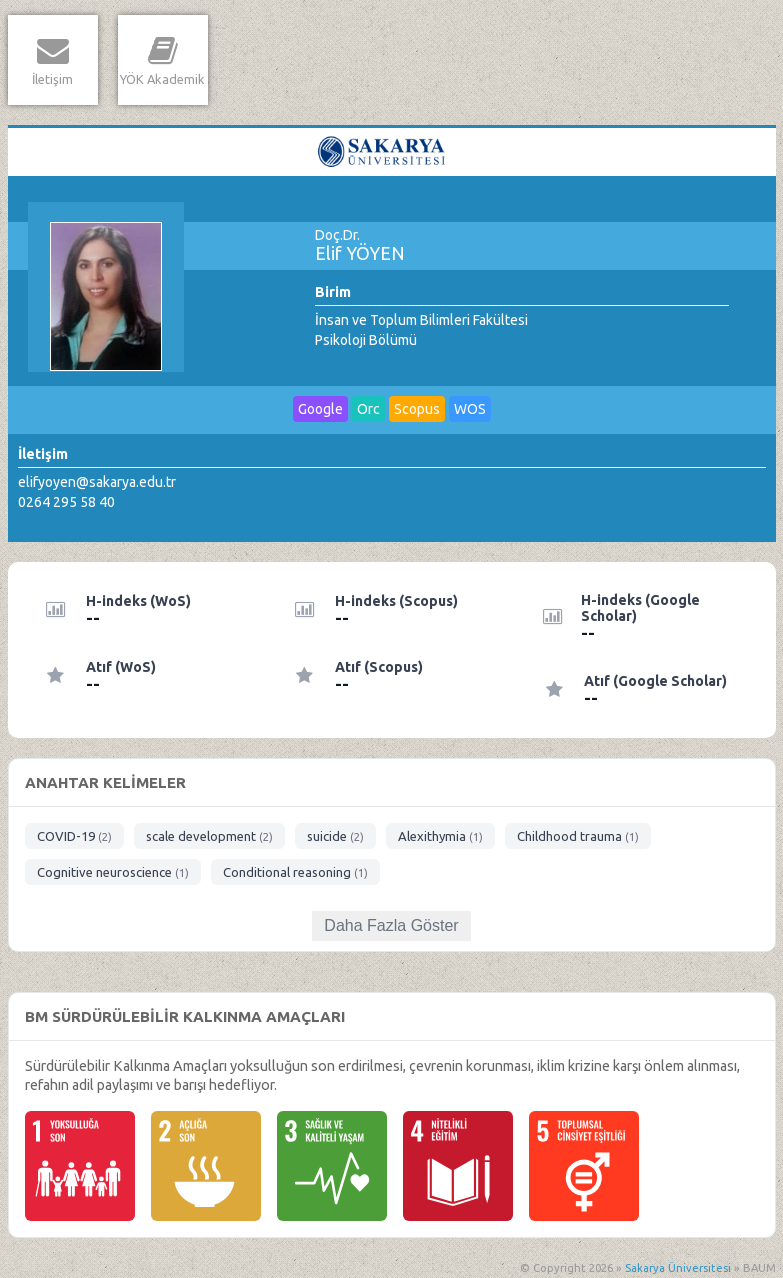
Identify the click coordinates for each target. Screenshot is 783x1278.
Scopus (417, 409)
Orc (368, 409)
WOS (470, 409)
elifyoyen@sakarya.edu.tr (97, 482)
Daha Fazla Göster (391, 925)
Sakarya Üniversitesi (678, 1268)
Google (320, 409)
